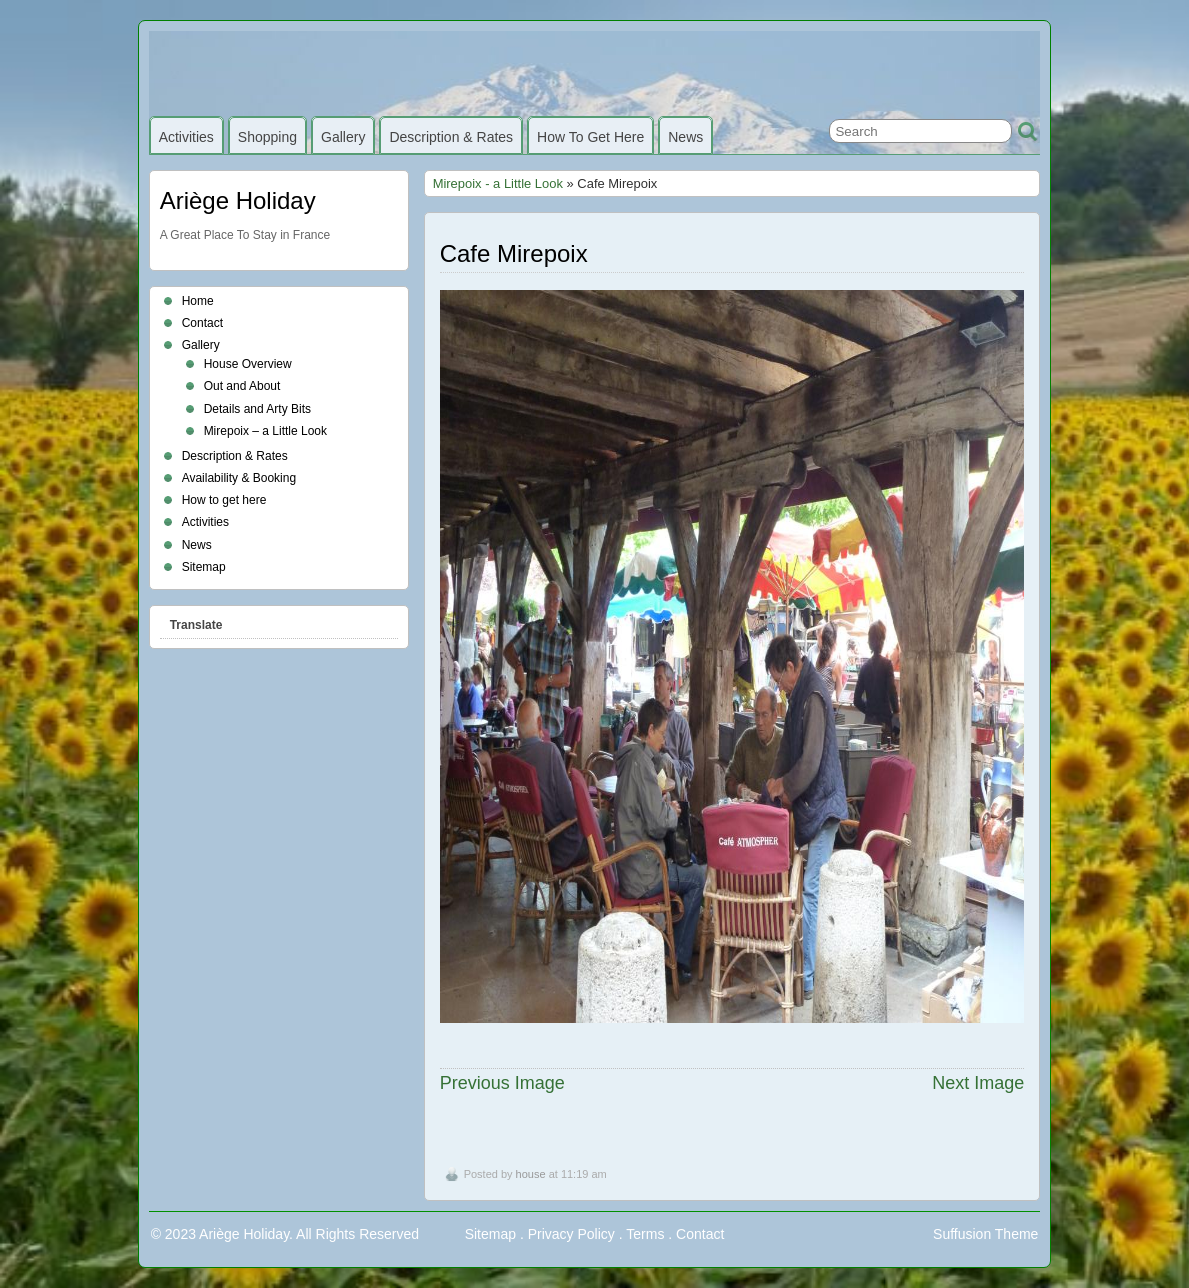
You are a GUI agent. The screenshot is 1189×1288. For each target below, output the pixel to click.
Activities (186, 137)
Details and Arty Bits (257, 409)
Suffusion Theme (985, 1234)
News (685, 137)
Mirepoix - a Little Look (498, 183)
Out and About (242, 386)
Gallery (343, 137)
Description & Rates (451, 137)
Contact (202, 323)
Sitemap (204, 567)
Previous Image (502, 1083)
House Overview (248, 364)
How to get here (590, 137)
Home (198, 301)
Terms (645, 1234)
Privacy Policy (571, 1234)
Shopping (267, 137)
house (531, 1174)
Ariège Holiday (238, 200)
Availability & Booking (239, 478)
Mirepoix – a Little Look (265, 431)
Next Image (978, 1083)
